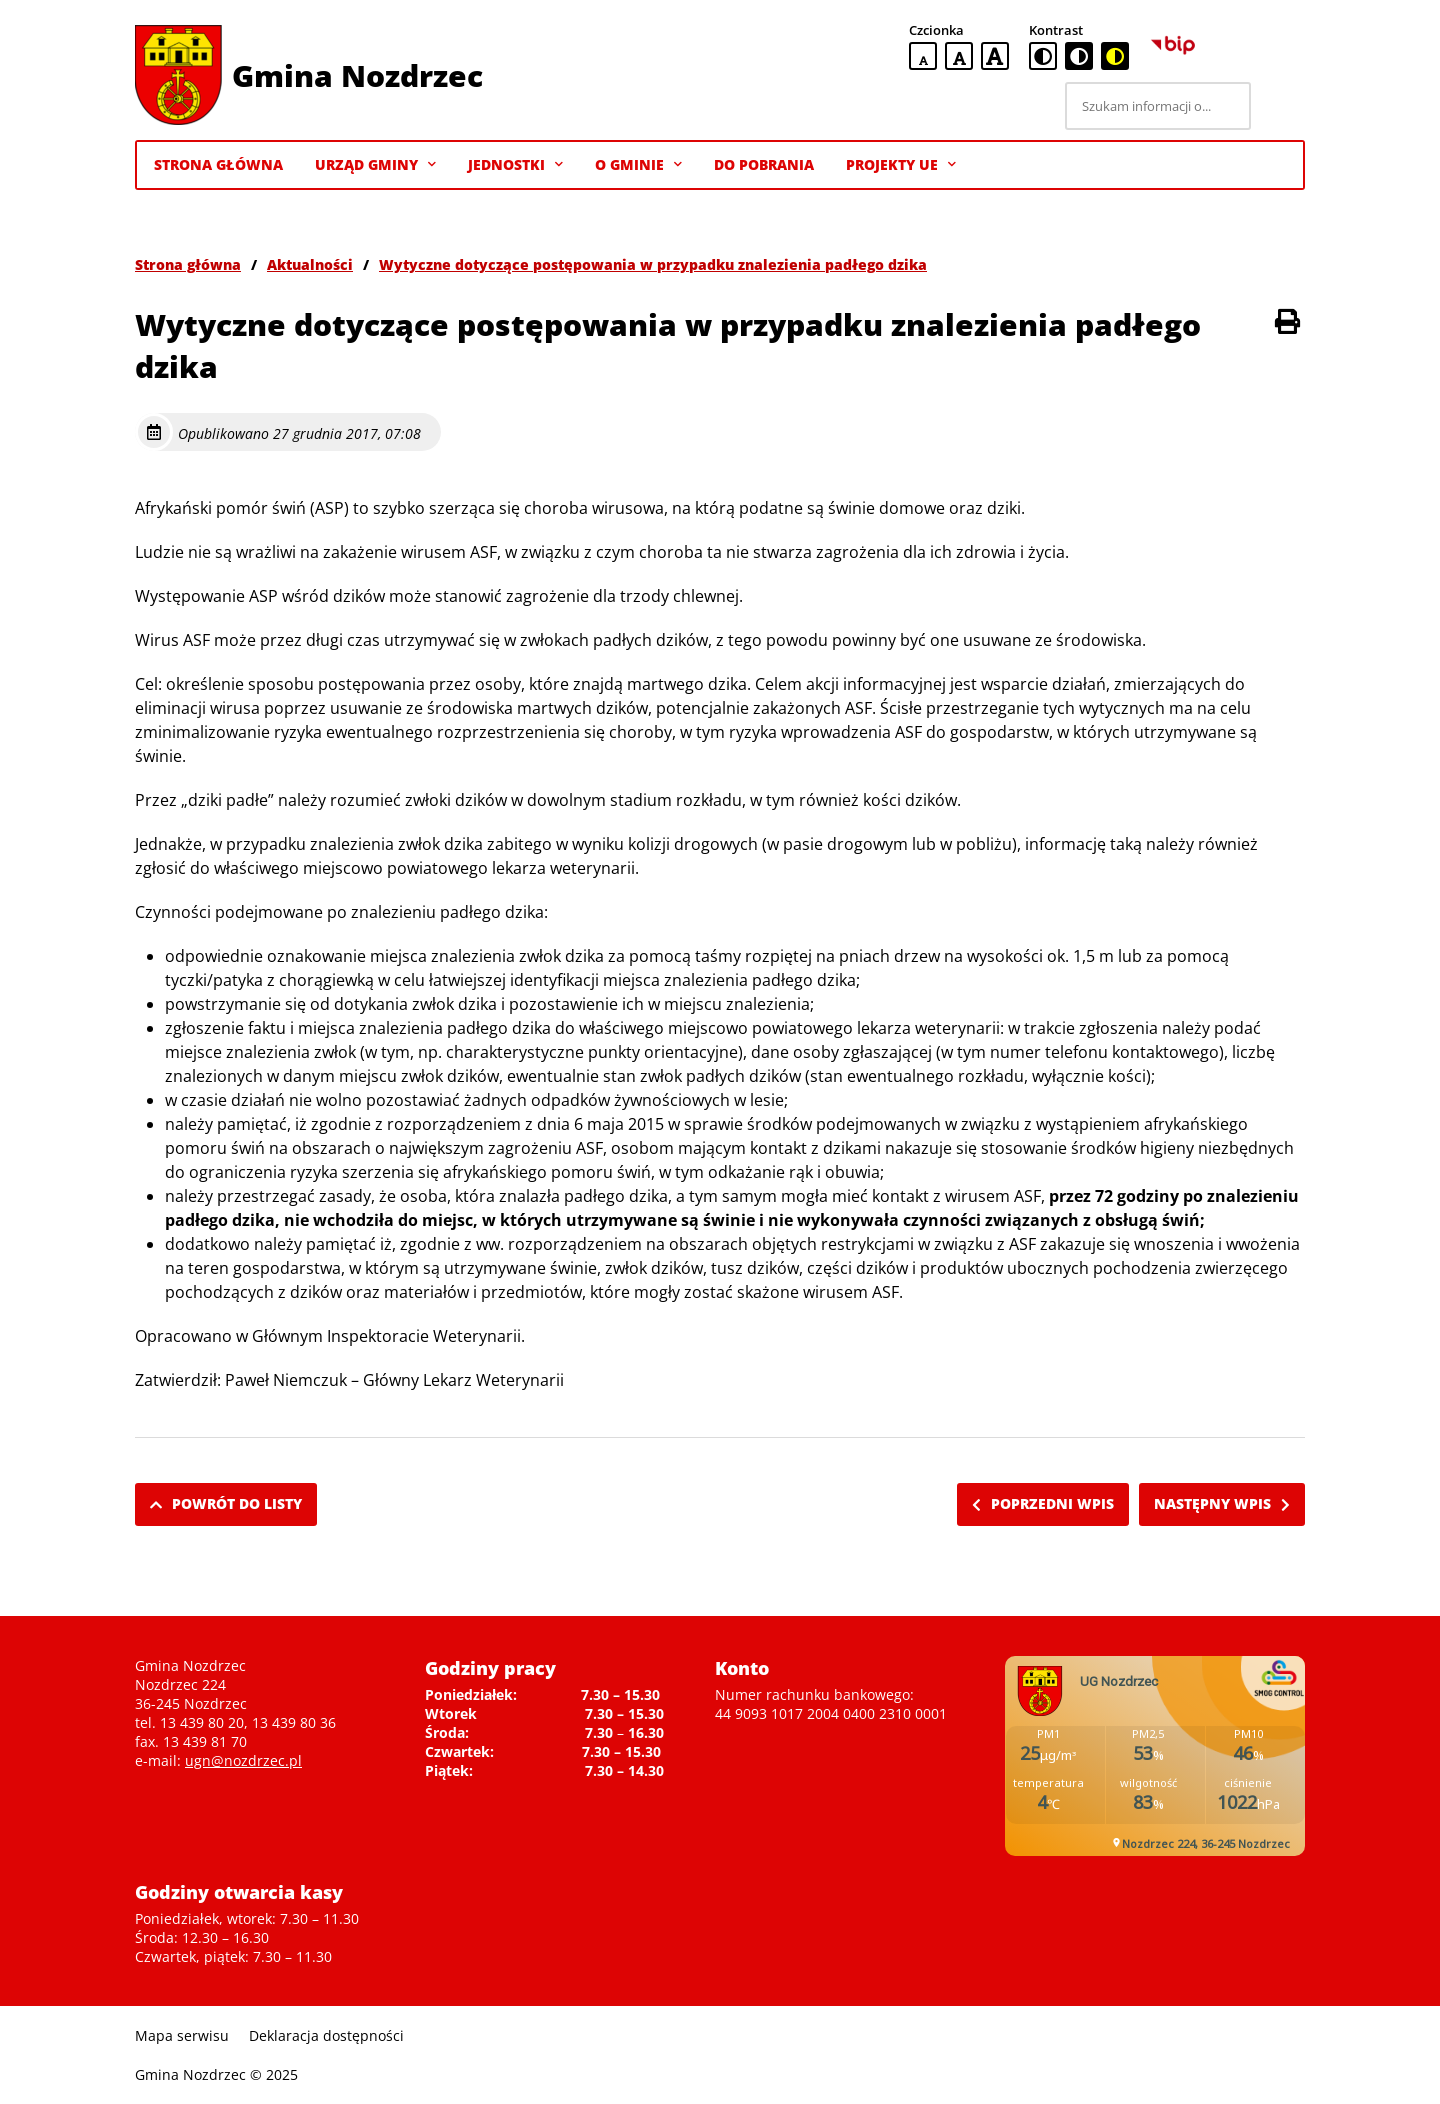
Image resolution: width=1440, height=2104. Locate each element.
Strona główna (188, 264)
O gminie (638, 165)
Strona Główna (218, 164)
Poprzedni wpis (1043, 1503)
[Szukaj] (1281, 106)
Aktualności (310, 264)
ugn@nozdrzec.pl (243, 1760)
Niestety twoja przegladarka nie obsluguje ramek (1155, 1756)
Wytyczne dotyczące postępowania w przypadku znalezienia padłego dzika (653, 264)
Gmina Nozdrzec (357, 75)
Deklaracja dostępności (326, 2035)
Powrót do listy (226, 1503)
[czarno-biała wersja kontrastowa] (1079, 56)
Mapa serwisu (182, 2035)
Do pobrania (764, 164)
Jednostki (515, 165)
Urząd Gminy (375, 165)
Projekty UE (901, 165)
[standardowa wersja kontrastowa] (1043, 56)
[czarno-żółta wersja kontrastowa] (1115, 56)
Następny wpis (1222, 1503)
